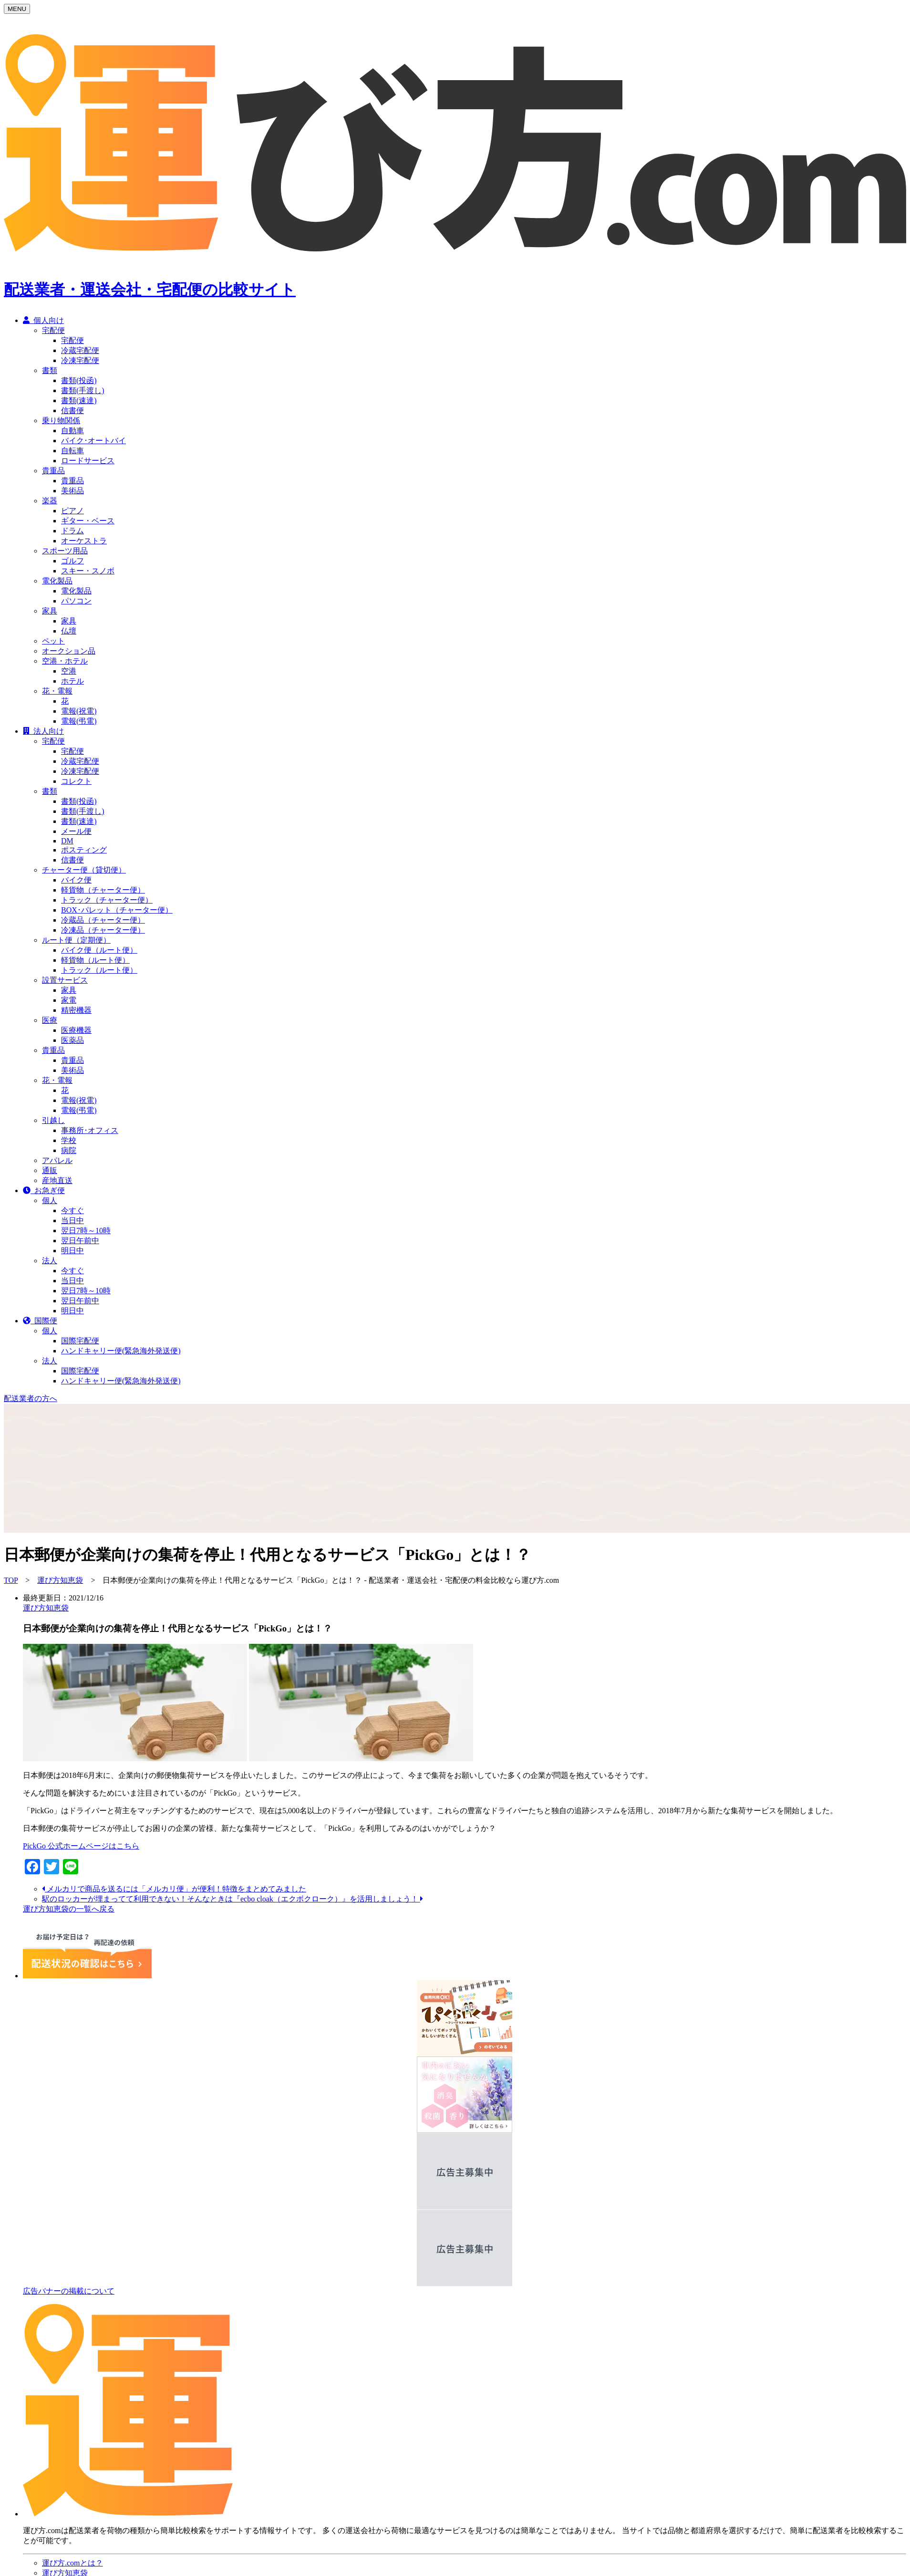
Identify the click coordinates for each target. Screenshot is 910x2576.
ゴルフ (72, 561)
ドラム (72, 531)
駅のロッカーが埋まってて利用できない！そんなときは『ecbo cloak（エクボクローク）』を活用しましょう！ (232, 1899)
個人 (49, 1200)
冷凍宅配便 (80, 360)
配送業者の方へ (30, 1398)
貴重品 (53, 471)
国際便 (40, 1321)
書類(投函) (79, 380)
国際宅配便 (80, 1341)
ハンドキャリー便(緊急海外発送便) (121, 1351)
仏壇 (68, 631)
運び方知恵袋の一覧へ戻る (68, 1909)
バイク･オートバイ (93, 440)
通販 (49, 1170)
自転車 (72, 451)
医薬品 (72, 1040)
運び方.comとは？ (72, 2563)
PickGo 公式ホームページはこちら (81, 1846)
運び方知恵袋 (60, 1580)
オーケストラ (84, 541)
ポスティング (84, 850)
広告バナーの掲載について (68, 2291)
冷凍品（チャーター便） (103, 930)
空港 (68, 671)
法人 (49, 1261)
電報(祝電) (79, 711)
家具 (49, 611)
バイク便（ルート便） (99, 950)
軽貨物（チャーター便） (103, 890)
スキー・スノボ (87, 571)
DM (67, 841)
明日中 (72, 1250)
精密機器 (76, 1010)
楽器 (49, 501)
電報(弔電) (79, 721)
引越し (53, 1120)
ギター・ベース (87, 521)
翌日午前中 (80, 1240)
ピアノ (72, 511)
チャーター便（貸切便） (84, 870)
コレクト (76, 781)
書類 (49, 370)
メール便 (76, 831)
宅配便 (53, 330)
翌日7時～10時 (86, 1230)
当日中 (72, 1220)
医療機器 (76, 1030)
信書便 (72, 410)
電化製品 (57, 581)
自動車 (72, 430)
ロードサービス (87, 461)
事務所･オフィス (89, 1130)
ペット (53, 641)
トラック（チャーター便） (107, 900)
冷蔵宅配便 (80, 350)
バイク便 (76, 880)
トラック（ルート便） (99, 970)
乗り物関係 (61, 420)
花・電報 (57, 691)
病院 (68, 1150)
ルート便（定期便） (76, 940)
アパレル (57, 1160)
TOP (11, 1580)
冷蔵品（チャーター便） (103, 920)
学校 (68, 1140)
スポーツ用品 (65, 551)
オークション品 (68, 651)
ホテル (72, 681)
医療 (49, 1020)
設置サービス (65, 980)
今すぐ (72, 1210)
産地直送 (57, 1180)
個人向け (43, 320)
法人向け (43, 731)
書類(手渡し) (82, 390)
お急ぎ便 (44, 1190)
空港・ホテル (65, 661)
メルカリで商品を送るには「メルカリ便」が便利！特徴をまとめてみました (174, 1889)
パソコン (76, 601)
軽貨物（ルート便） (95, 960)
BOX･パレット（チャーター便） (117, 910)
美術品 (72, 491)
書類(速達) (79, 400)
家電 (68, 1000)
